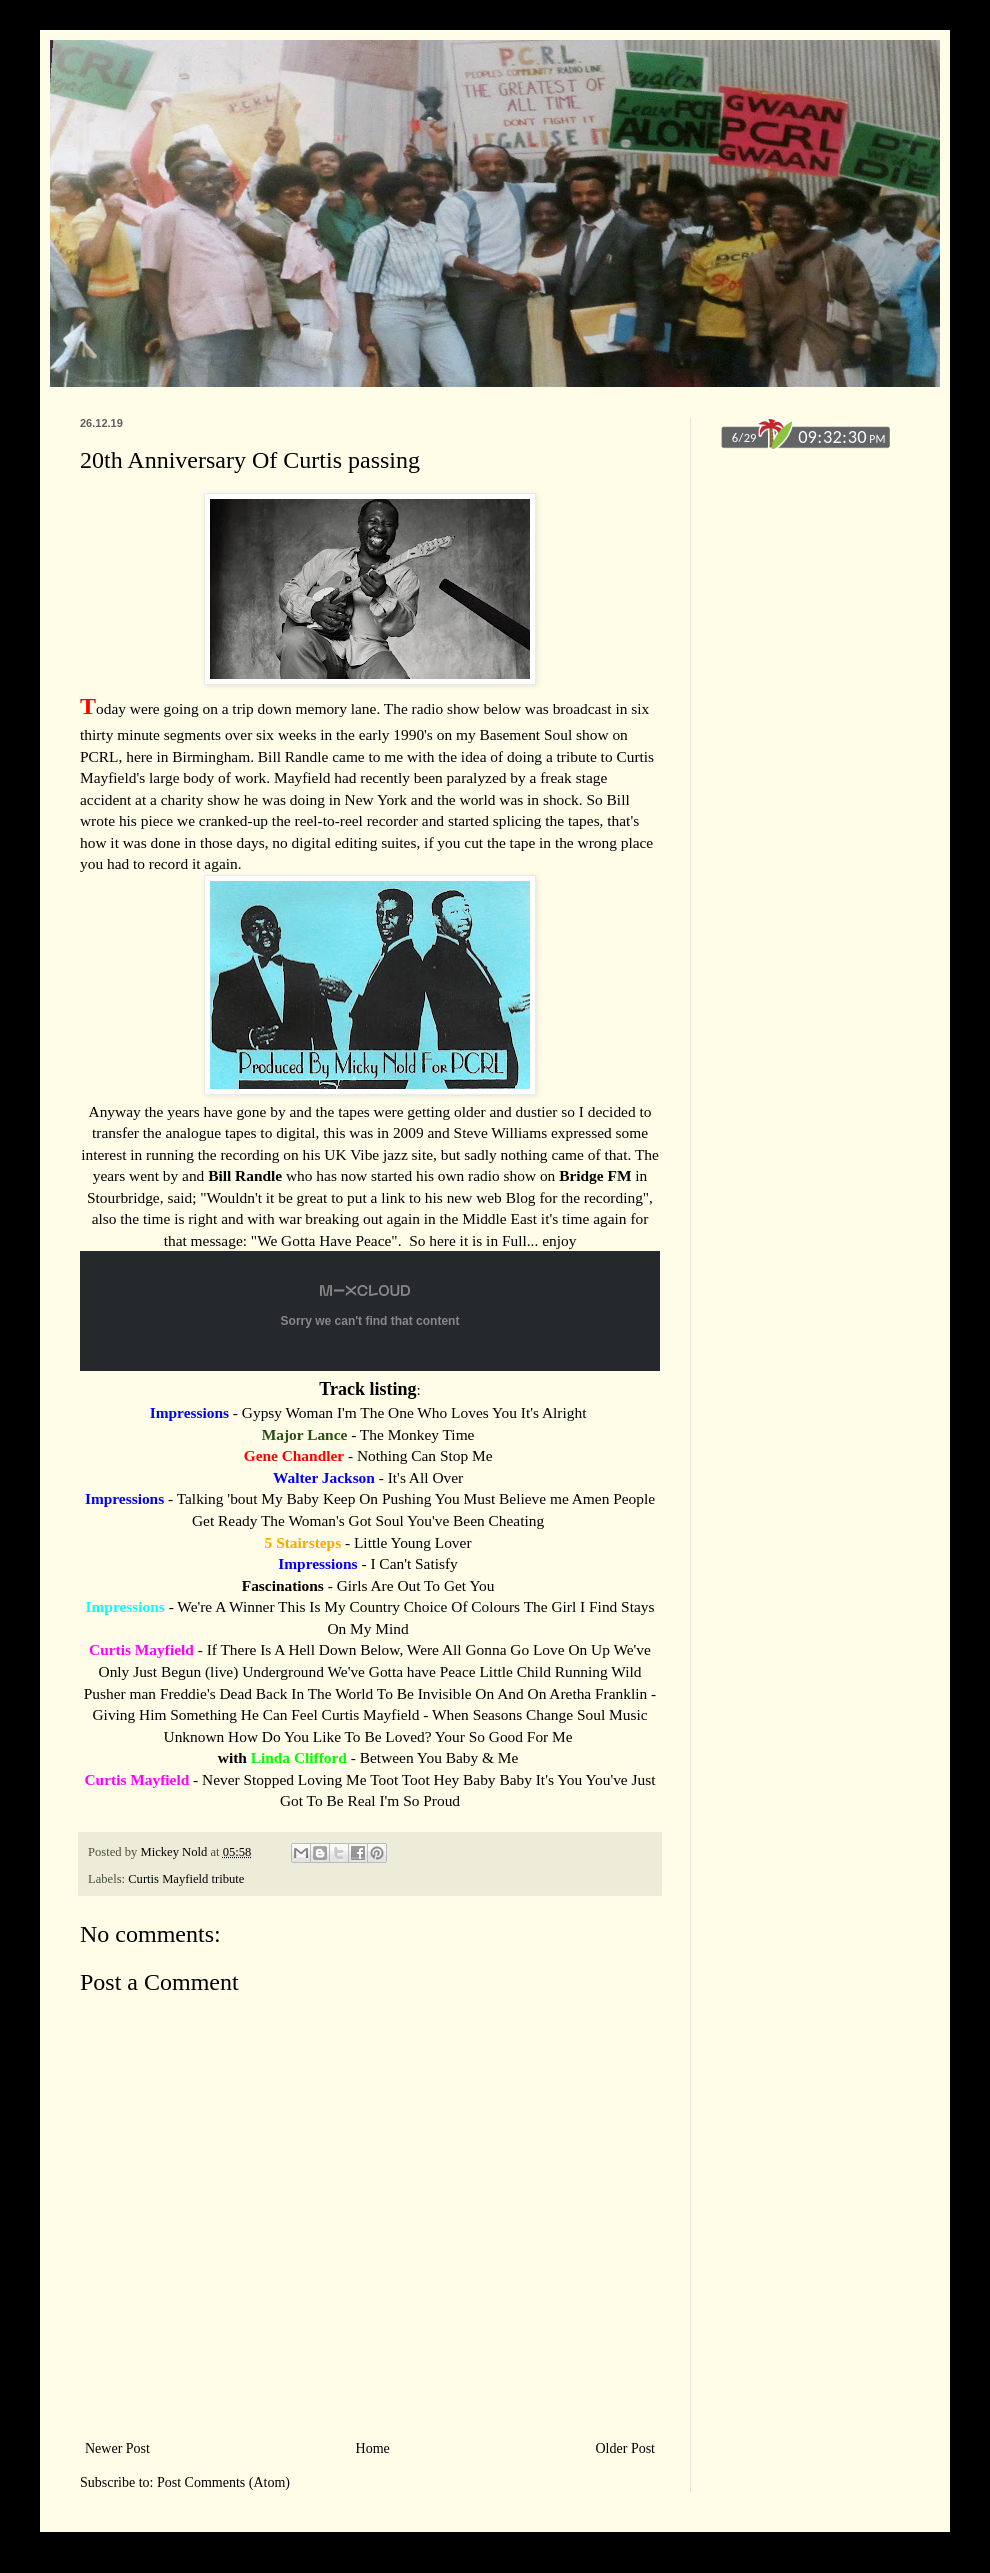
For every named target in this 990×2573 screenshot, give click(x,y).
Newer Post (117, 2448)
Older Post (626, 2448)
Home (373, 2448)
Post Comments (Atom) (223, 2482)
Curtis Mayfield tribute (186, 1879)
